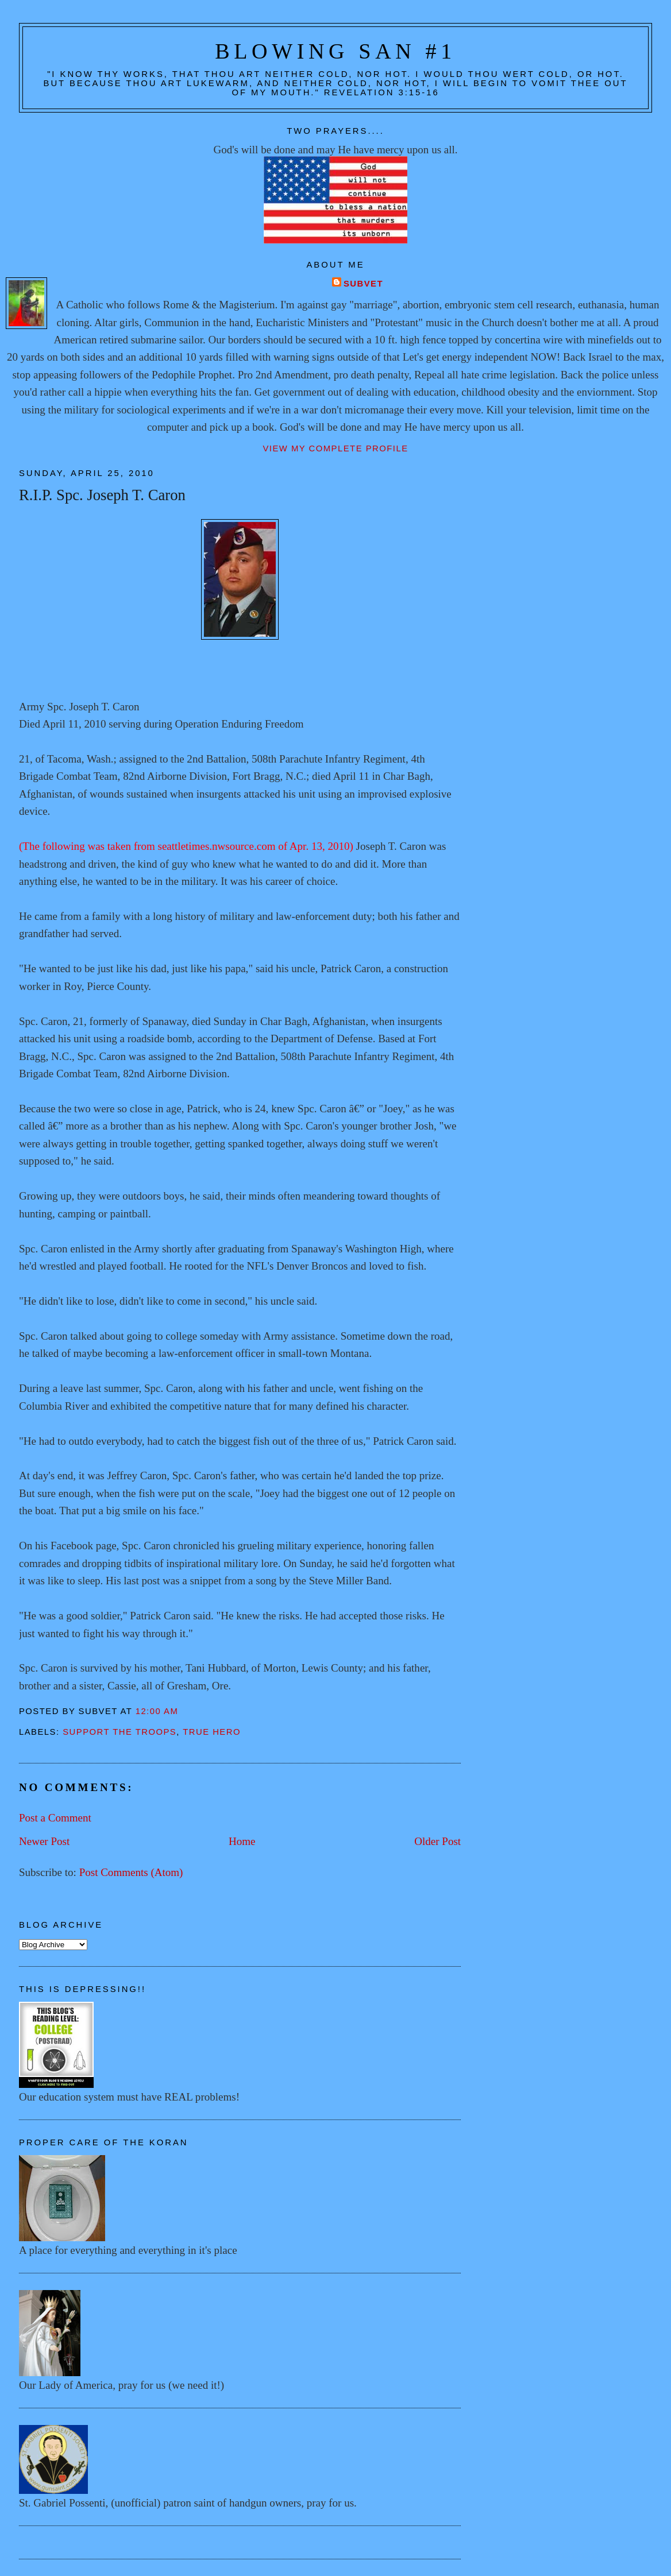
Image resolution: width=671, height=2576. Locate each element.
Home (242, 1841)
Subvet (363, 283)
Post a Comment (55, 1818)
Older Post (437, 1841)
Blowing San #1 (335, 51)
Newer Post (44, 1841)
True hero (212, 1731)
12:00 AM (157, 1711)
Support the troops (119, 1731)
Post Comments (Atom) (131, 1872)
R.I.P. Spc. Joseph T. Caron (102, 495)
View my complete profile (335, 448)
